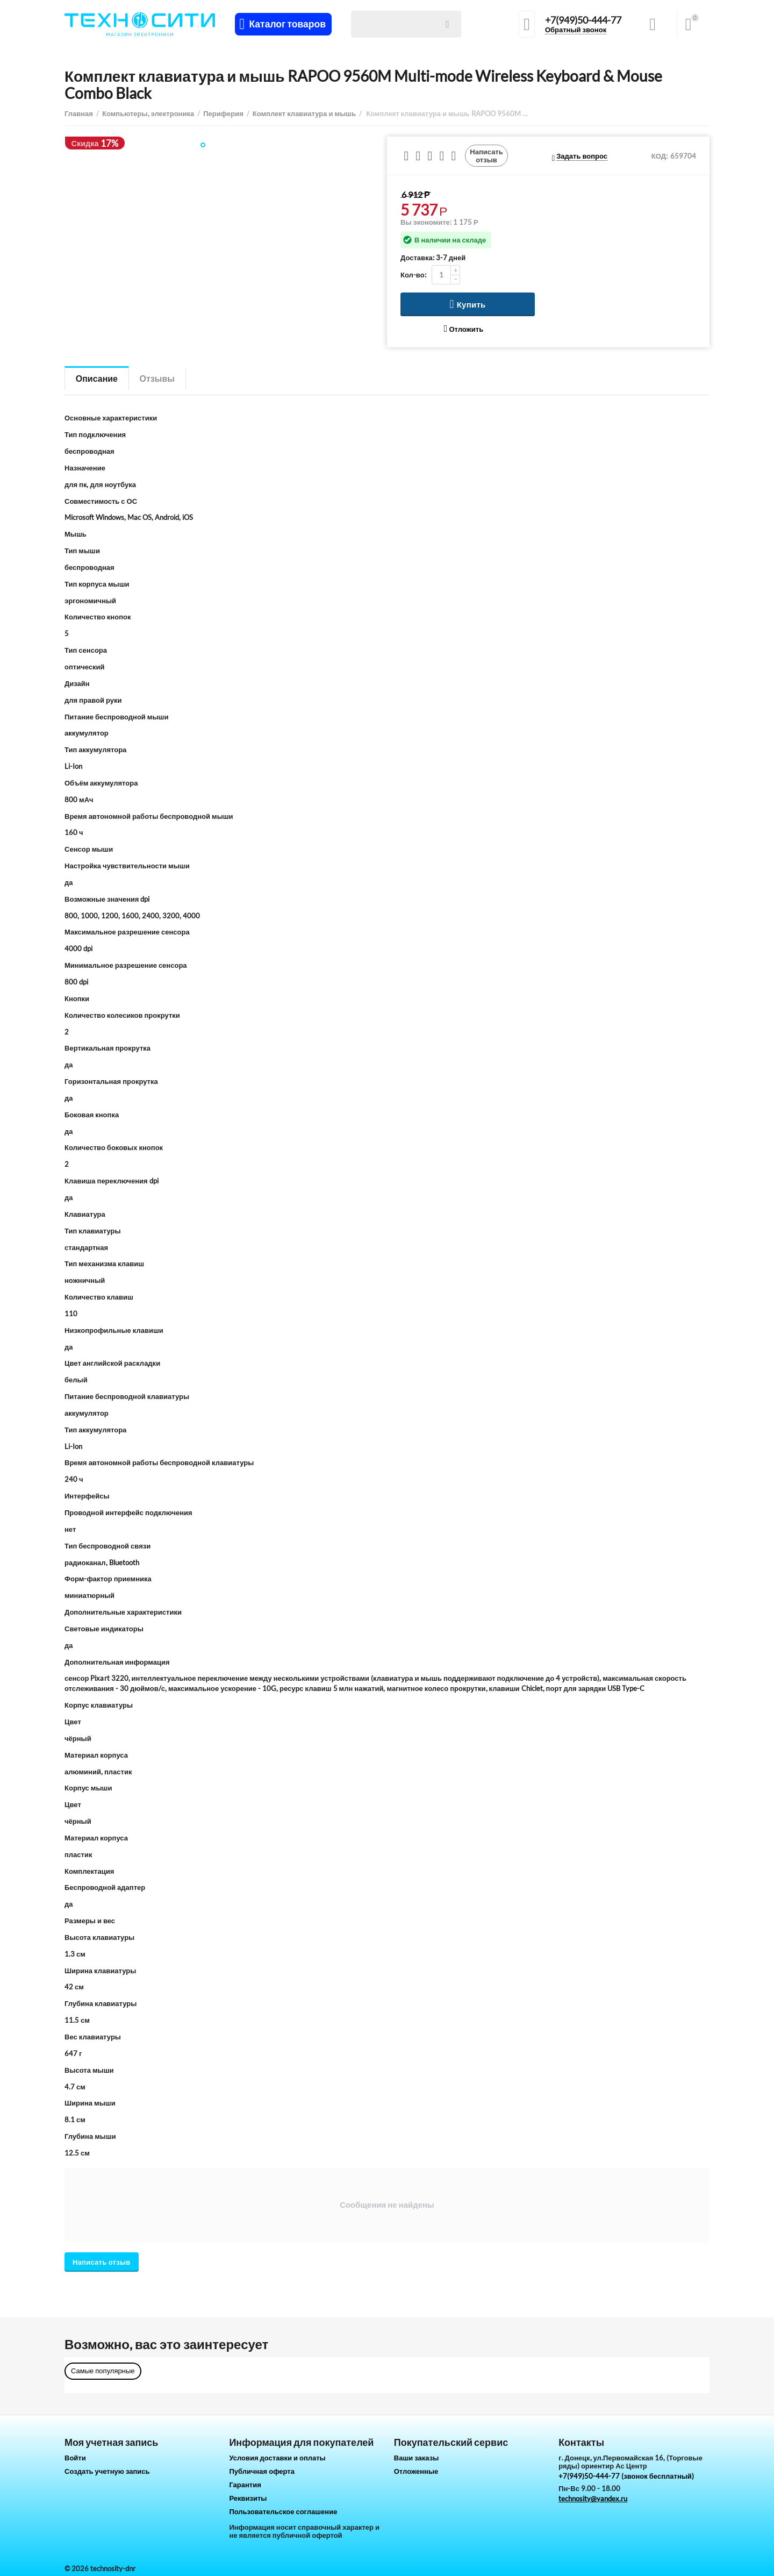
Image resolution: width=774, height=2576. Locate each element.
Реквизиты (248, 2498)
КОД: (659, 156)
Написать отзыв (486, 155)
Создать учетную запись (107, 2471)
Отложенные (416, 2471)
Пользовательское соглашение (283, 2511)
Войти (75, 2457)
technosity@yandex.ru (592, 2498)
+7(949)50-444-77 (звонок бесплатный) (626, 2476)
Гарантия (245, 2484)
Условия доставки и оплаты (277, 2457)
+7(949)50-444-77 (583, 20)
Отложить (463, 328)
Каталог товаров (287, 24)
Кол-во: (413, 274)
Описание (97, 378)
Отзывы (157, 378)
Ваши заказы (416, 2457)
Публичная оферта (262, 2471)
